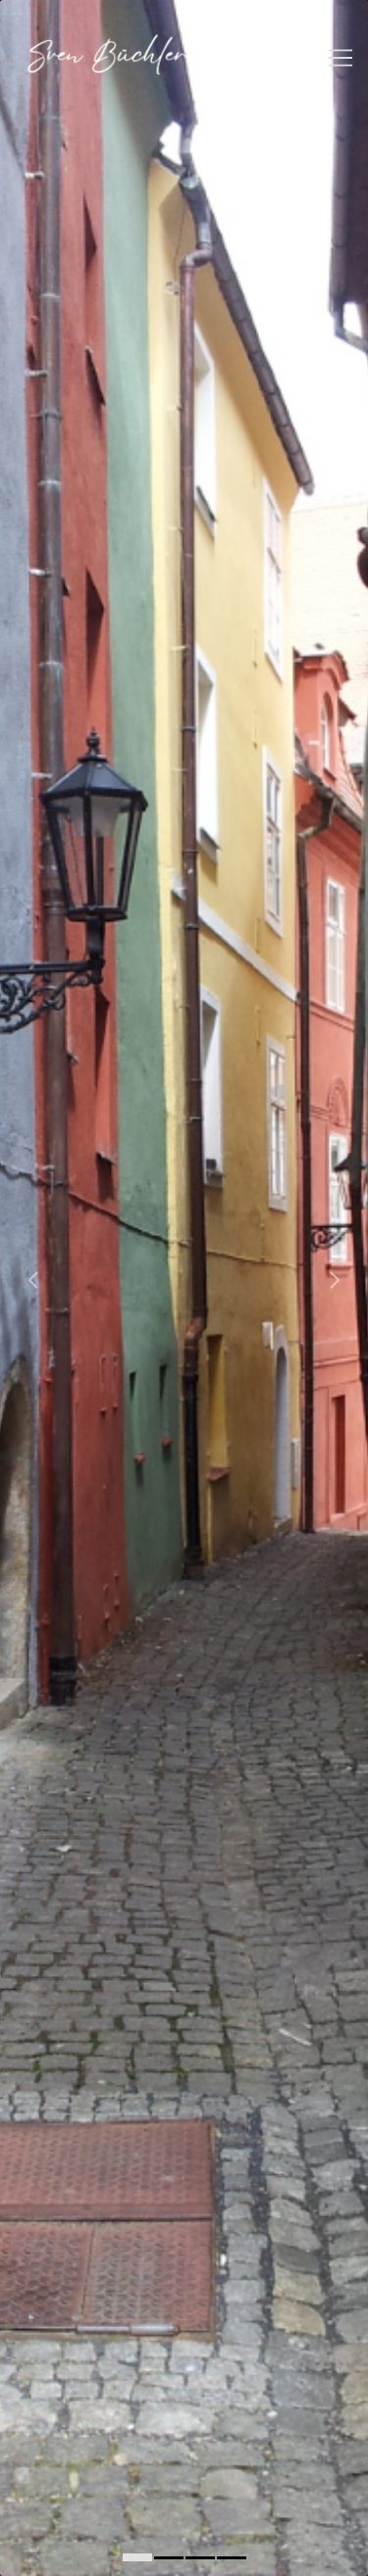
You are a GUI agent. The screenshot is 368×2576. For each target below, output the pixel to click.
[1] (169, 2557)
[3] (231, 2557)
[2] (200, 2557)
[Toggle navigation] (340, 58)
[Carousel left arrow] (34, 1280)
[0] (137, 2557)
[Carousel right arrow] (333, 1280)
